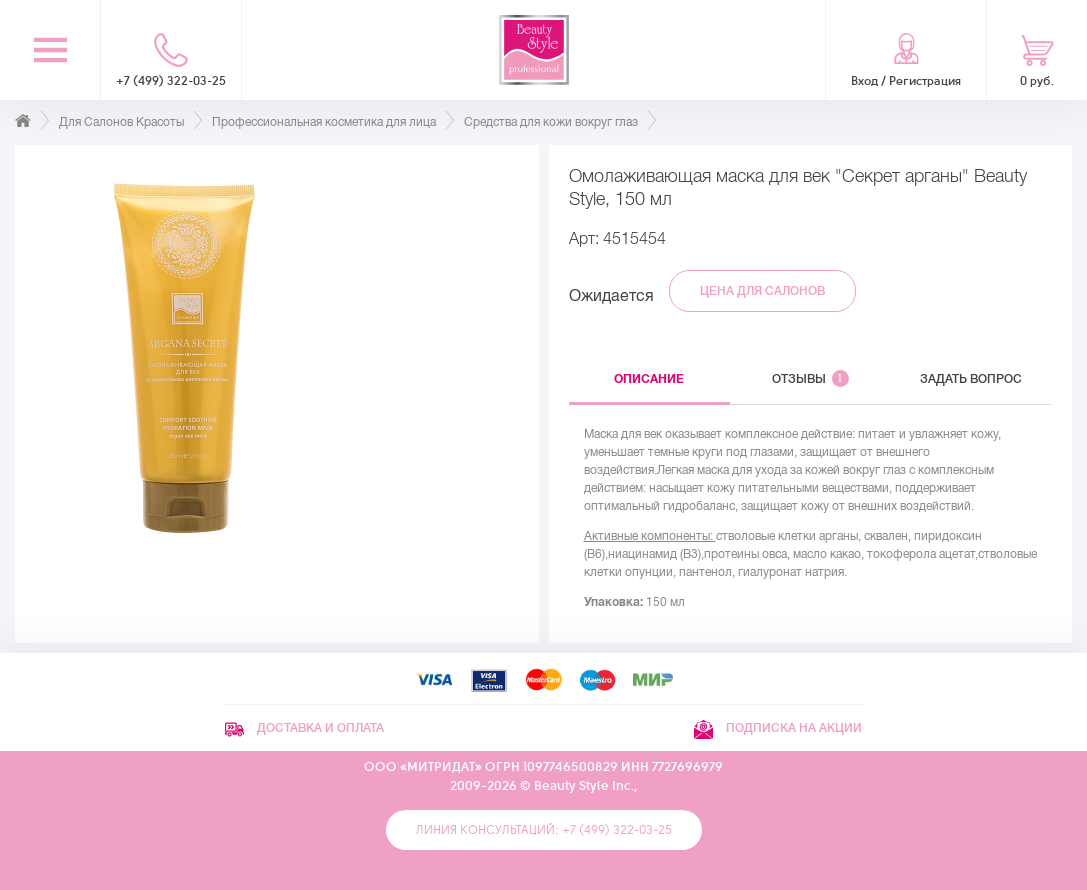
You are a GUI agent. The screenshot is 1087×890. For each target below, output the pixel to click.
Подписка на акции (778, 728)
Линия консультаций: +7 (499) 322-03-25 (544, 830)
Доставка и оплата (304, 728)
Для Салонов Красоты (121, 122)
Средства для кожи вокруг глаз (551, 122)
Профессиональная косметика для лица (324, 122)
